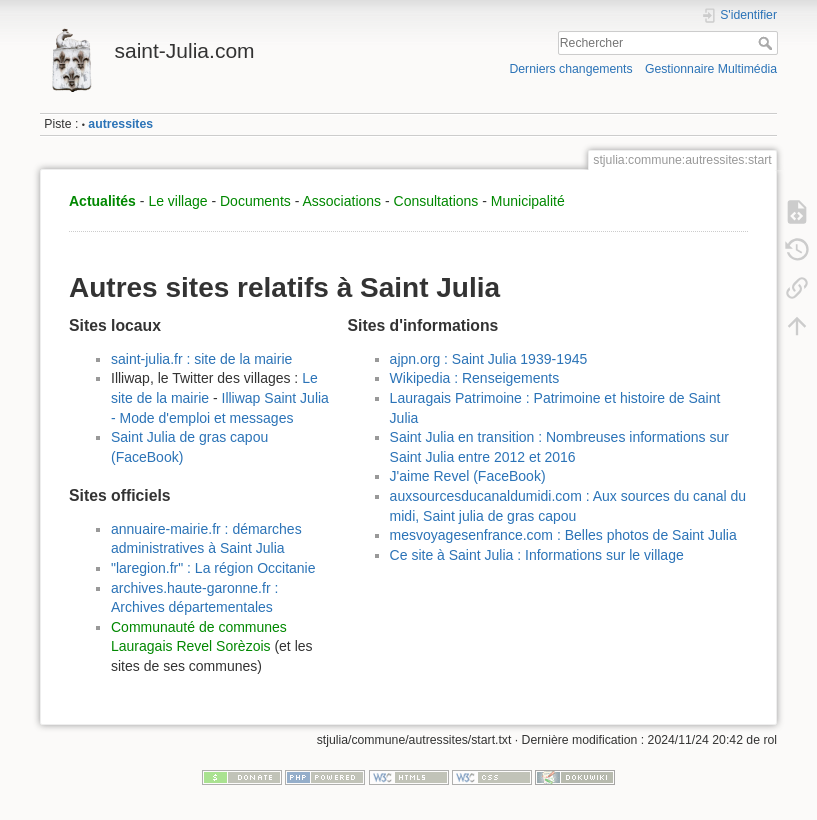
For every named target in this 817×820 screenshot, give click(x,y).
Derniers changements (570, 69)
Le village (177, 201)
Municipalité (528, 201)
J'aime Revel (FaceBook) (468, 476)
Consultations (436, 201)
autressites (120, 124)
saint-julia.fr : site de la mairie (201, 359)
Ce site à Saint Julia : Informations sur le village (537, 555)
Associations (341, 201)
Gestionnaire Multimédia (711, 69)
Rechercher (767, 43)
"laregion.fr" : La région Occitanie (213, 568)
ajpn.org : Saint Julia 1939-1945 (489, 359)
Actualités (102, 201)
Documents (255, 201)
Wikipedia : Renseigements (475, 378)
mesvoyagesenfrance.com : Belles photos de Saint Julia (563, 535)
